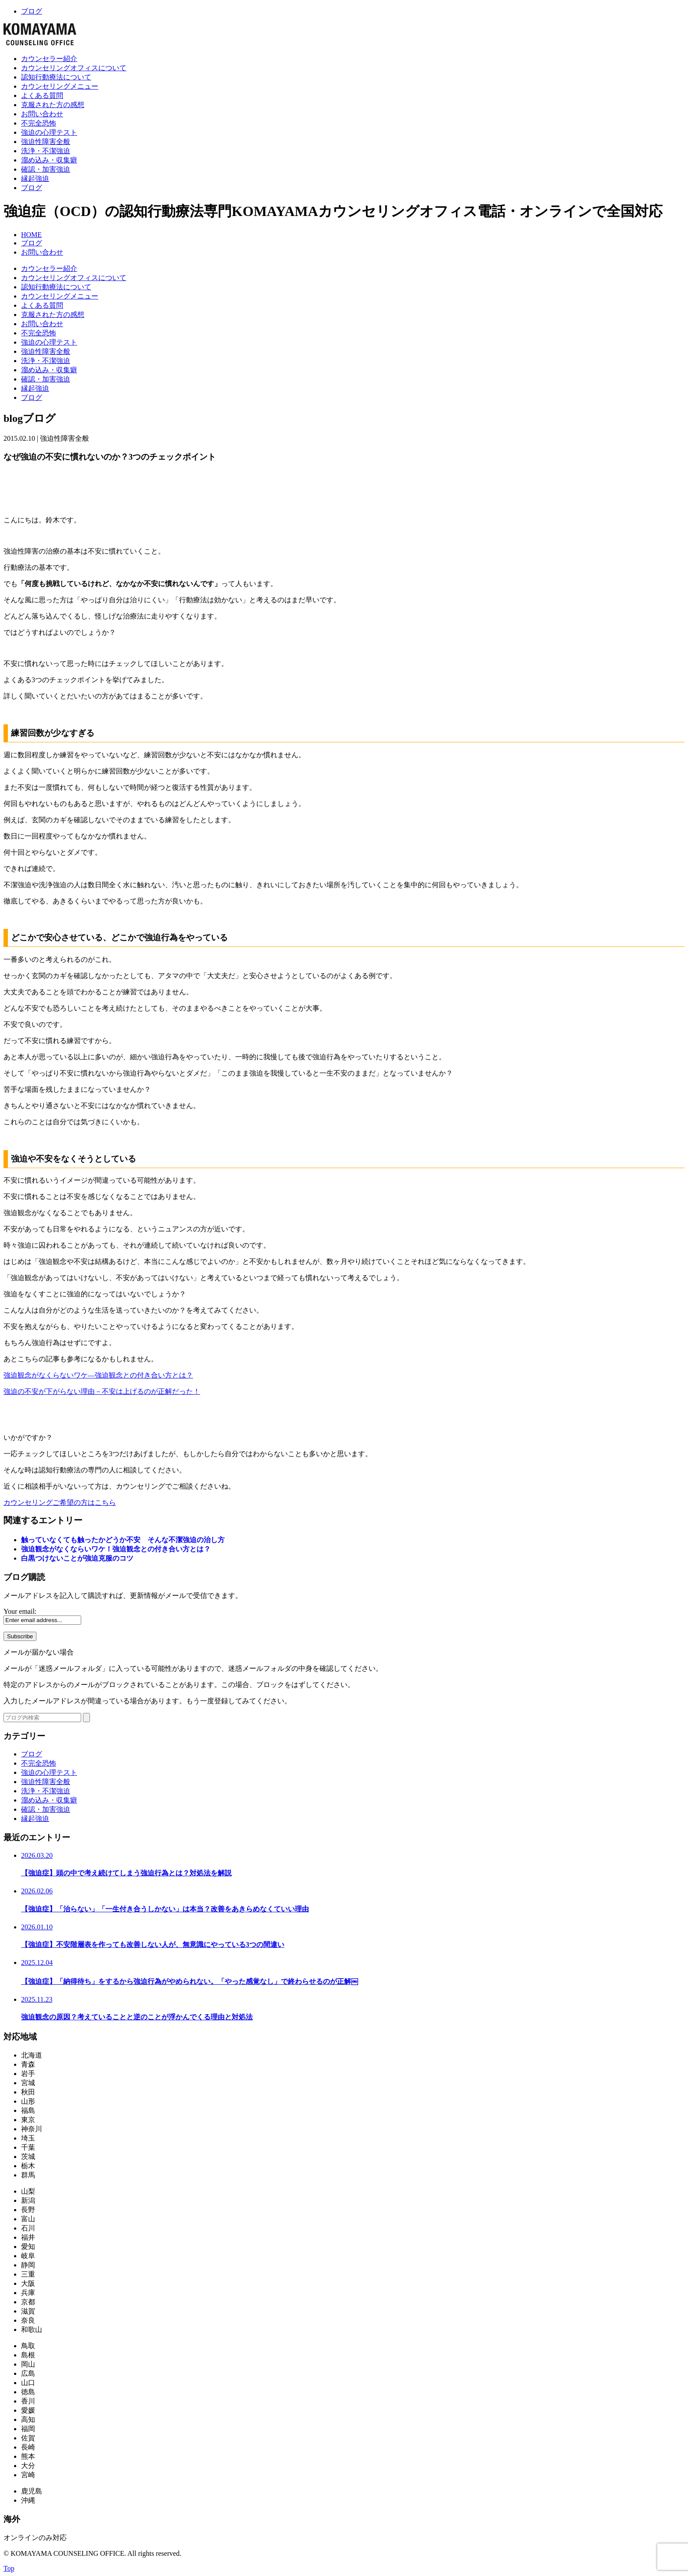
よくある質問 (42, 95)
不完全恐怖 (38, 123)
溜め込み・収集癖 (49, 160)
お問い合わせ (42, 114)
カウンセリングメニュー (59, 86)
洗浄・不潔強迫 (45, 151)
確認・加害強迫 (45, 169)
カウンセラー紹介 (49, 58)
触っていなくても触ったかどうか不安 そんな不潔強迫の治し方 (123, 1539)
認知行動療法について (56, 77)
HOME (31, 234)
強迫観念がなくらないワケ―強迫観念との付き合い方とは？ (98, 1375)
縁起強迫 (35, 178)
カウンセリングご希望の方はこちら (60, 1502)
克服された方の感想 (52, 104)
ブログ (31, 11)
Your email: (20, 1611)
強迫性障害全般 (45, 141)
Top (9, 2568)
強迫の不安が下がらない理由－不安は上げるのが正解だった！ (102, 1391)
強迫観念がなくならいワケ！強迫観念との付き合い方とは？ (116, 1549)
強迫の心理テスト (49, 132)
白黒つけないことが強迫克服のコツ (77, 1558)
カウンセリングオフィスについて (73, 68)
